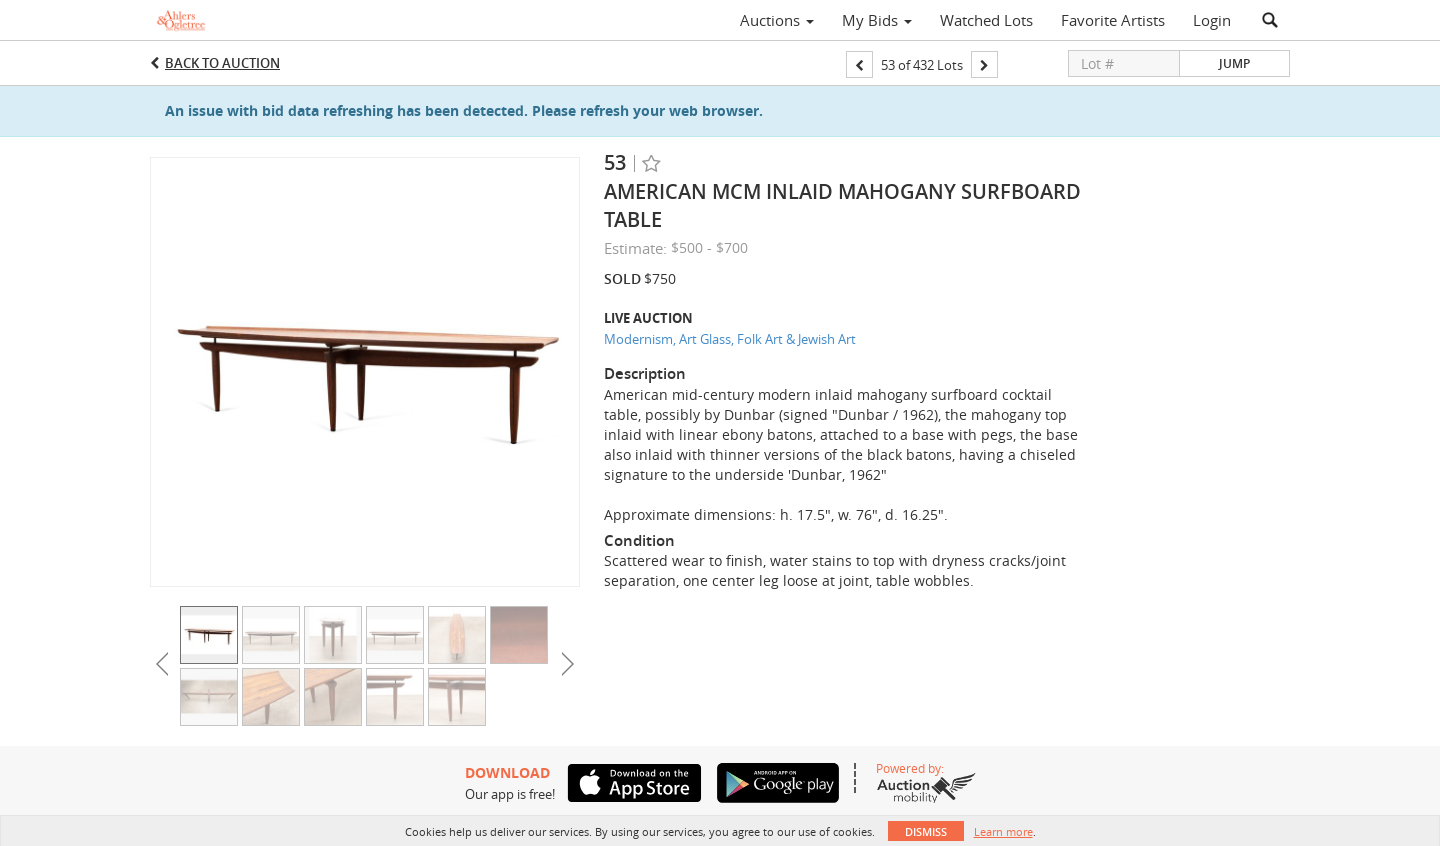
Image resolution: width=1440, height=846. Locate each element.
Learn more (1003, 831)
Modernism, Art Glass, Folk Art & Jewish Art (730, 339)
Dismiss (926, 831)
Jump (1234, 63)
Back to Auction (222, 63)
